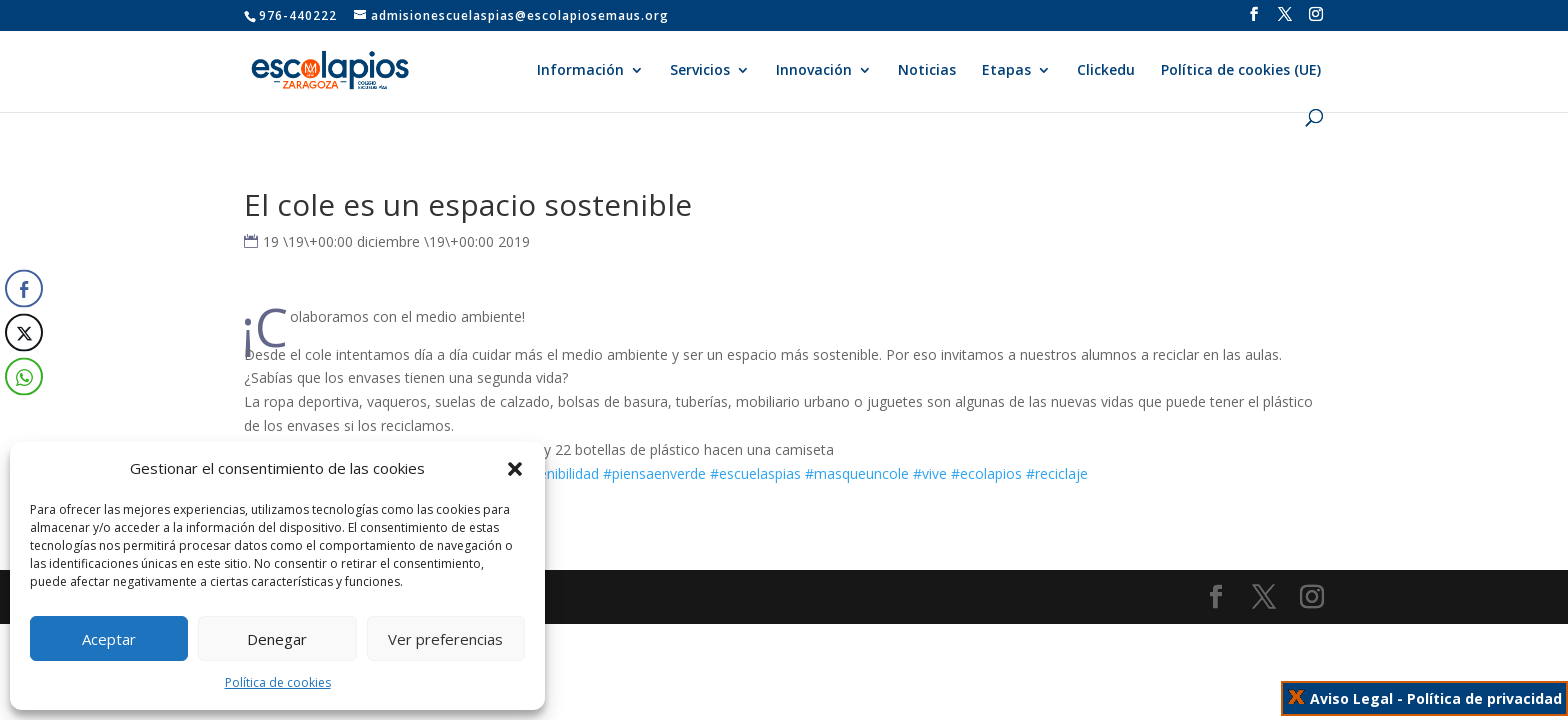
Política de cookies (278, 682)
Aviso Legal (1351, 698)
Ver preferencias (445, 639)
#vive (930, 473)
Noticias (927, 71)
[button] (515, 469)
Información (580, 71)
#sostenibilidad (550, 473)
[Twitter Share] (24, 333)
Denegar (277, 639)
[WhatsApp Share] (24, 377)
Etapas (1006, 71)
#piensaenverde (654, 473)
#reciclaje (1057, 473)
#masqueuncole (857, 473)
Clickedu (1106, 71)
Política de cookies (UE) (1241, 71)
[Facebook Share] (24, 289)
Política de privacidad (1484, 698)
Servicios (700, 71)
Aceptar (109, 639)
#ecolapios (986, 473)
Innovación (814, 71)
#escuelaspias (755, 473)
